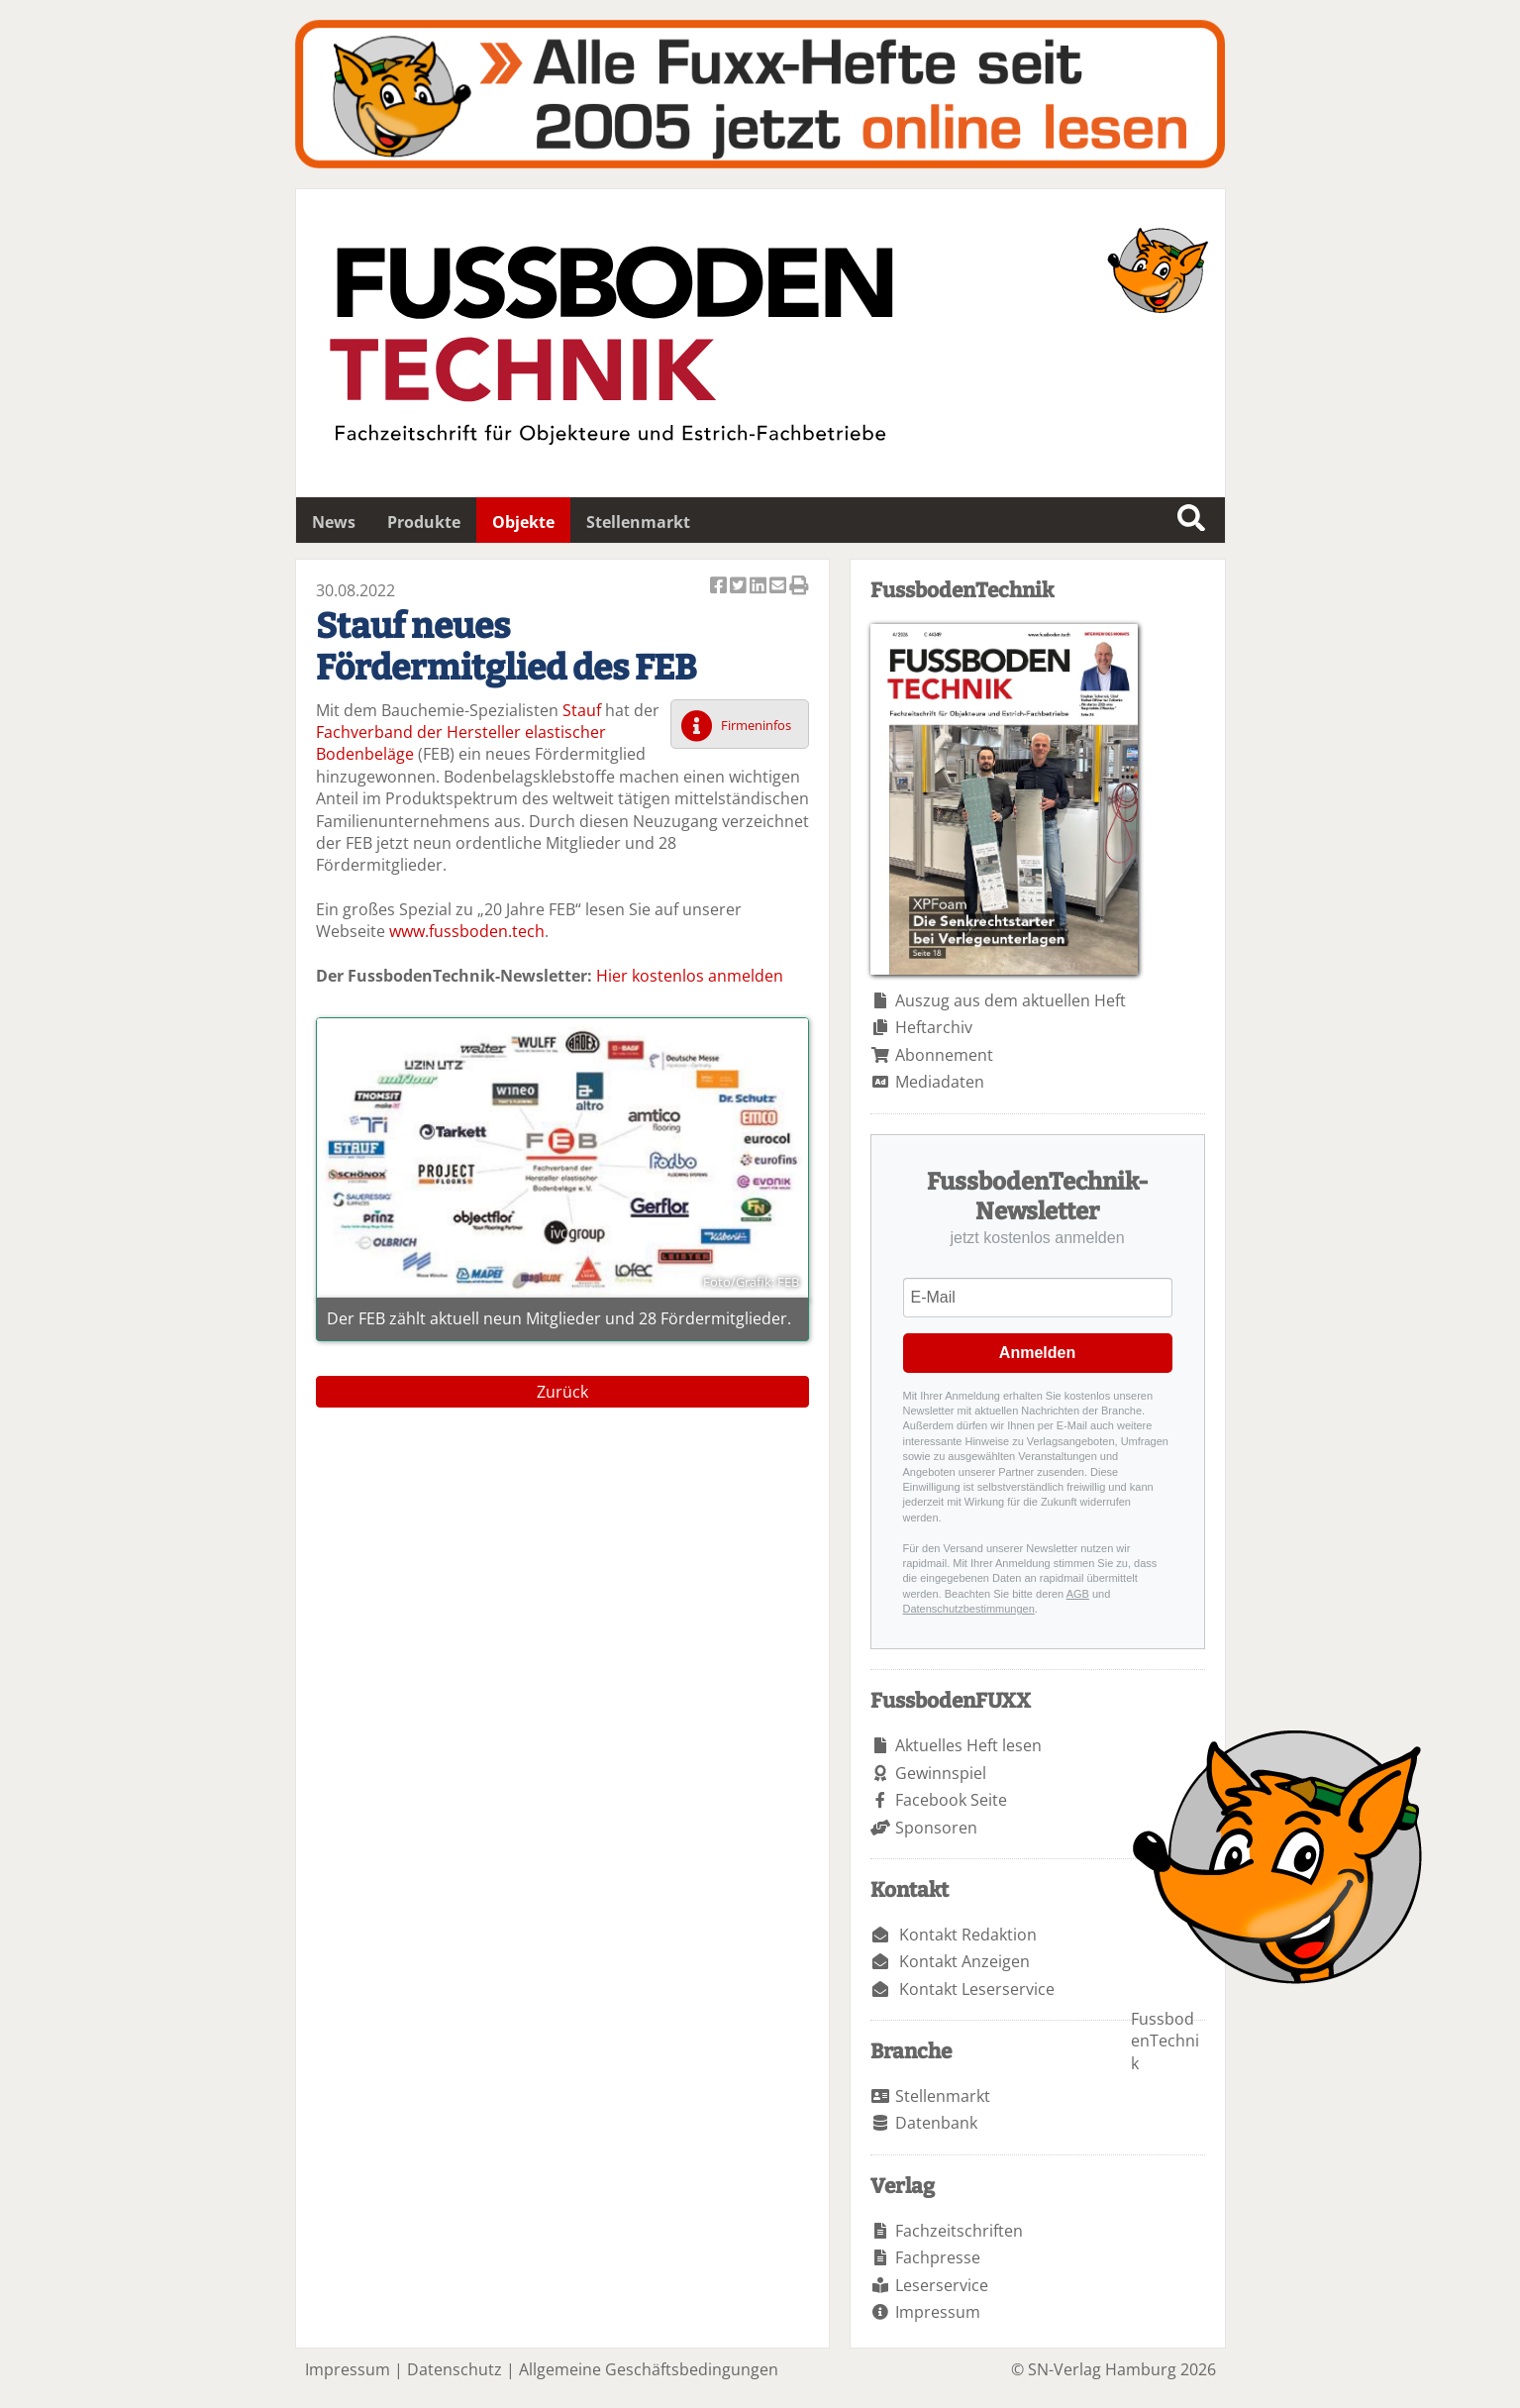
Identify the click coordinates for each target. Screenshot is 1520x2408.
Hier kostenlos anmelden (689, 976)
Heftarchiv (933, 1027)
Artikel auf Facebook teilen (720, 587)
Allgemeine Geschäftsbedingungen (648, 2369)
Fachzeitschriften (959, 2231)
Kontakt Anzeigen (964, 1961)
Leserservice (941, 2285)
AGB (1077, 1594)
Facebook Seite (951, 1800)
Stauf (581, 710)
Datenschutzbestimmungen (969, 1609)
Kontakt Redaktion (968, 1934)
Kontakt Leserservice (977, 1989)
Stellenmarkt (638, 522)
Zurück (562, 1392)
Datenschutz (454, 2369)
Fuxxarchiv (760, 94)
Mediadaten (939, 1082)
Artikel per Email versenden (779, 587)
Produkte (423, 522)
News (333, 522)
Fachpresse (937, 2257)
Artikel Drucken (799, 587)
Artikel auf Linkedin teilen (759, 587)
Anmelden (1037, 1352)
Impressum (937, 2312)
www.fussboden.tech (467, 931)
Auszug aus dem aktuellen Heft (1010, 1000)
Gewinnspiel (940, 1773)
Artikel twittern (740, 587)
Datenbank (936, 2123)
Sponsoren (936, 1827)
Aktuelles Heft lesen (968, 1745)
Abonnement (944, 1055)
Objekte (523, 522)
